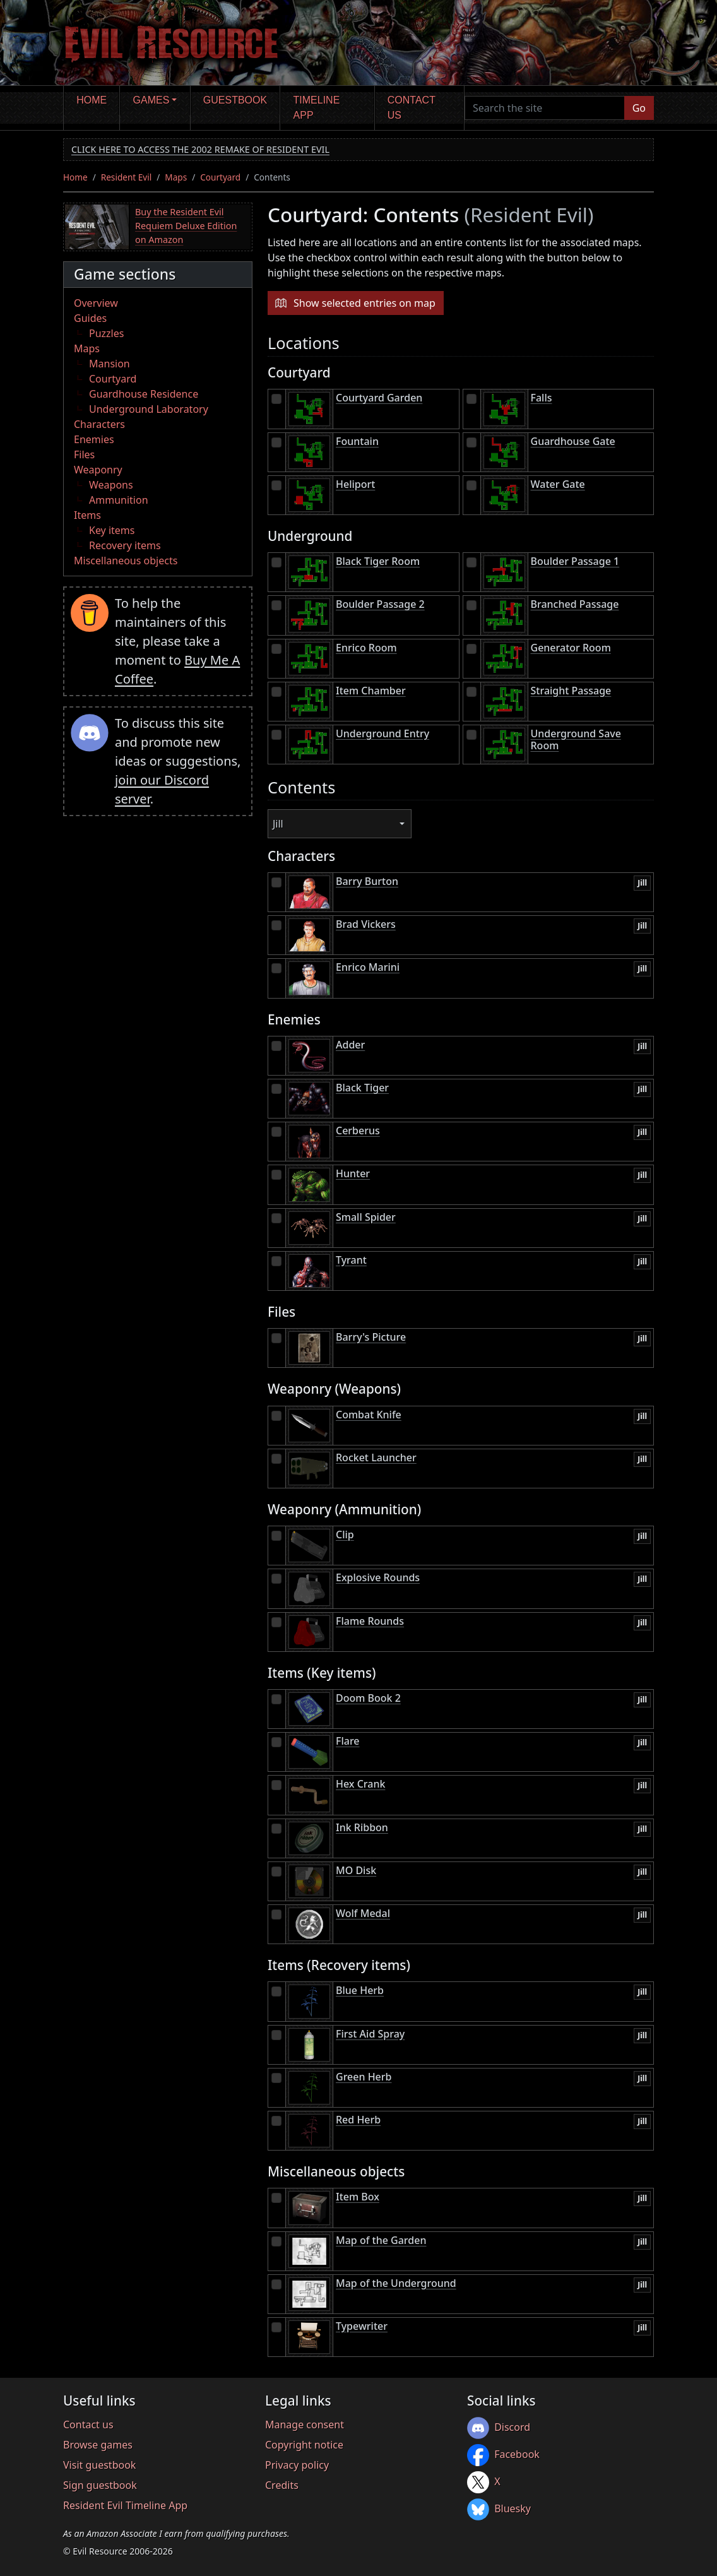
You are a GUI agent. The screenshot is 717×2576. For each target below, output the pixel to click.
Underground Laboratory (148, 409)
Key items (111, 530)
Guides (90, 318)
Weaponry (98, 470)
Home (91, 100)
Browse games (98, 2445)
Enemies (94, 439)
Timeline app (316, 108)
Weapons (111, 485)
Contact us (412, 108)
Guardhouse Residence (143, 394)
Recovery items (125, 545)
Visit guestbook (99, 2465)
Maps (176, 177)
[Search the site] (545, 108)
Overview (96, 303)
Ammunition (118, 500)
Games (151, 100)
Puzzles (106, 333)
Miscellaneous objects (125, 560)
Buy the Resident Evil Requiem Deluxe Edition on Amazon (186, 225)
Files (84, 454)
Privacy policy (297, 2465)
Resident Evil (126, 177)
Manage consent (304, 2424)
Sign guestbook (100, 2485)
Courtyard (220, 177)
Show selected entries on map (364, 303)
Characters (99, 424)
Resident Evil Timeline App (125, 2505)
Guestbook (235, 100)
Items (87, 515)
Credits (282, 2485)
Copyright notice (304, 2445)
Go (639, 108)
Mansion (109, 364)
